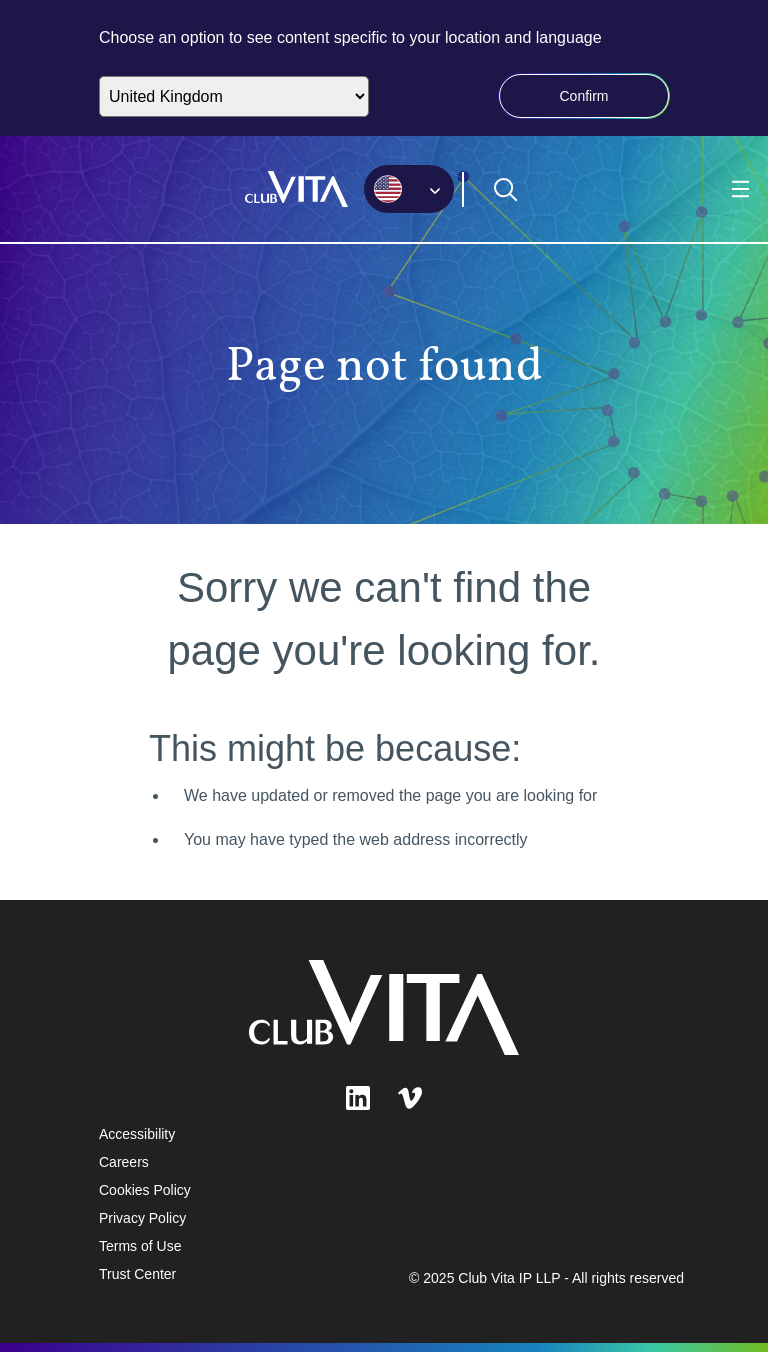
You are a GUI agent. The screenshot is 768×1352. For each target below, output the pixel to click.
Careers (124, 1162)
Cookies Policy (145, 1190)
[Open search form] (506, 190)
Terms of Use (140, 1246)
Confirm (583, 96)
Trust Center (137, 1274)
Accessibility (137, 1134)
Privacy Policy (142, 1218)
